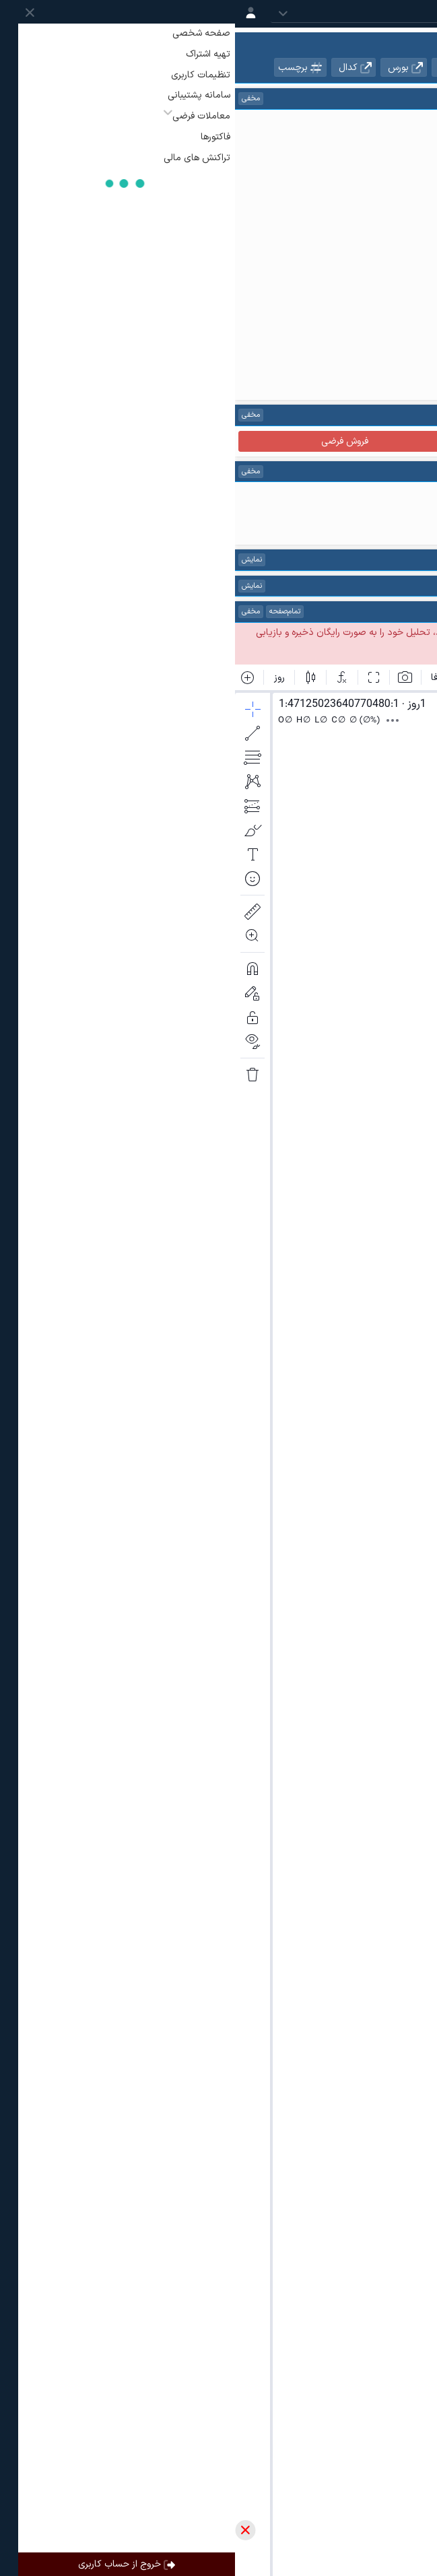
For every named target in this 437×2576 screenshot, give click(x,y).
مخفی (16, 98)
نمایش (17, 560)
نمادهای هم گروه (389, 67)
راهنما (323, 415)
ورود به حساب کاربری (376, 632)
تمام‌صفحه (49, 611)
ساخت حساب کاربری (264, 632)
